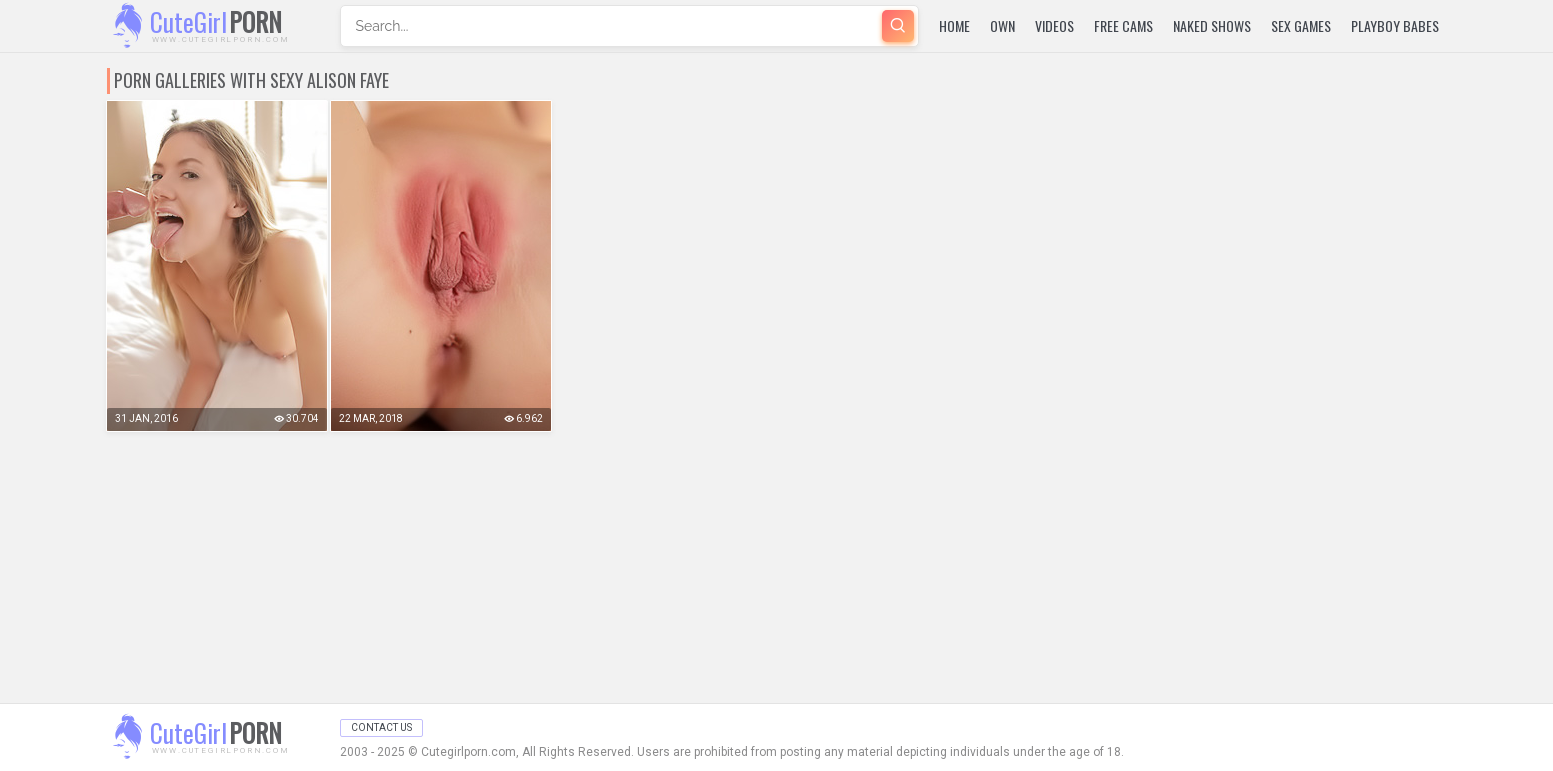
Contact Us (381, 727)
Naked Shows (1212, 25)
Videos (1054, 25)
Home (954, 25)
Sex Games (1301, 25)
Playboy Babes (1395, 25)
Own (1002, 25)
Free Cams (1123, 25)
